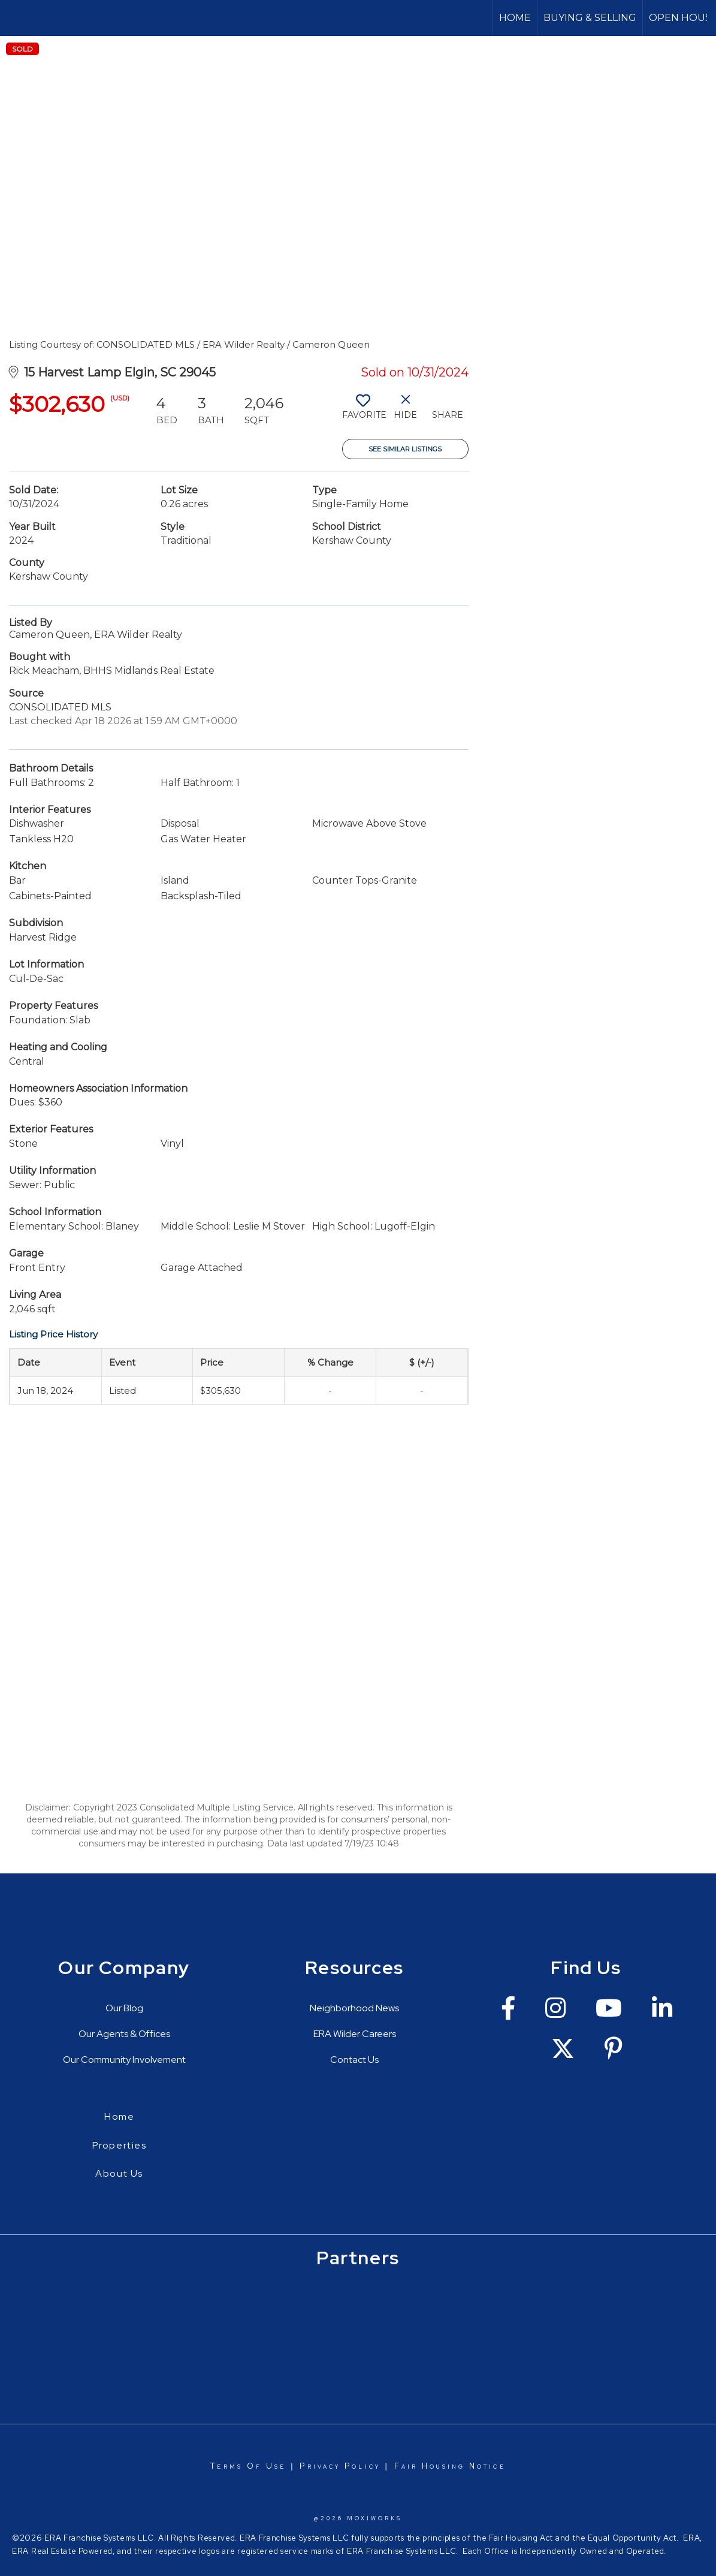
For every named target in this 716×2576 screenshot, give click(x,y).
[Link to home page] (15, 18)
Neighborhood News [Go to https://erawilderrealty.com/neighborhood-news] (354, 2008)
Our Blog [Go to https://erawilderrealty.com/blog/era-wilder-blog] (124, 2008)
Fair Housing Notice (450, 2466)
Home (515, 17)
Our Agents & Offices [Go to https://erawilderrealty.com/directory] (124, 2033)
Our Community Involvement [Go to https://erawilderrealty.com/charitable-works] (124, 2059)
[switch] (363, 411)
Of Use (264, 2466)
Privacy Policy (340, 2466)
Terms (226, 2466)
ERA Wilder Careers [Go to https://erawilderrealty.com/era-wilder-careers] (354, 2033)
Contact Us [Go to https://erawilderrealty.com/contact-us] (354, 2059)
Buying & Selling (589, 17)
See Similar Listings (405, 449)
